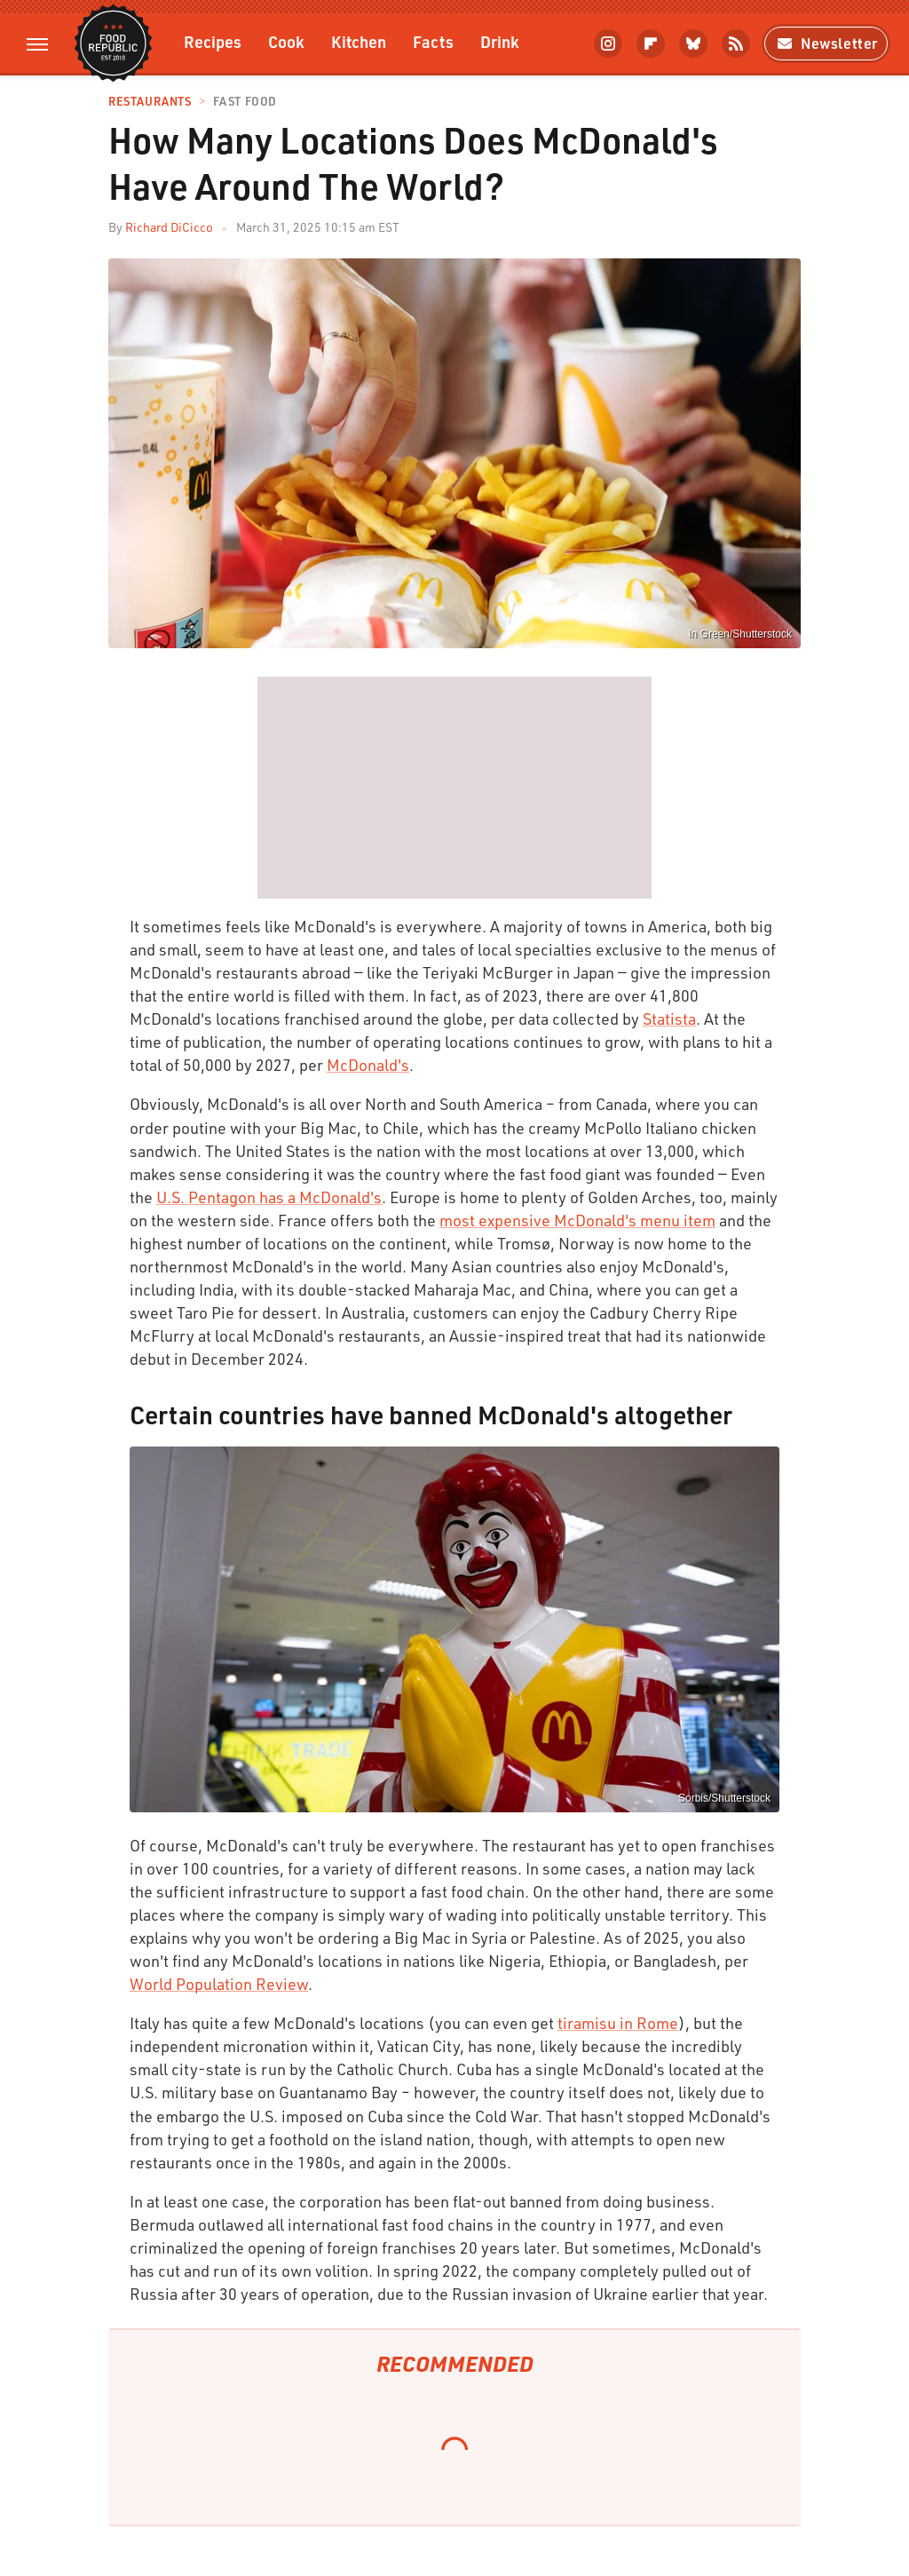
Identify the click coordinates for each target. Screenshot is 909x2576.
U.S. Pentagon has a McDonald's (269, 1197)
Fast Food (245, 101)
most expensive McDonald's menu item (577, 1220)
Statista (669, 1018)
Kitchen (358, 41)
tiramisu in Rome (617, 2023)
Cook (286, 41)
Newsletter (826, 43)
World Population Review (219, 1983)
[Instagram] (608, 43)
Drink (499, 41)
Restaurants (150, 101)
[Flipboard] (650, 43)
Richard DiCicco (169, 226)
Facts (433, 41)
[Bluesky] (693, 43)
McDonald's (368, 1064)
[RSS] (736, 43)
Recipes (212, 41)
